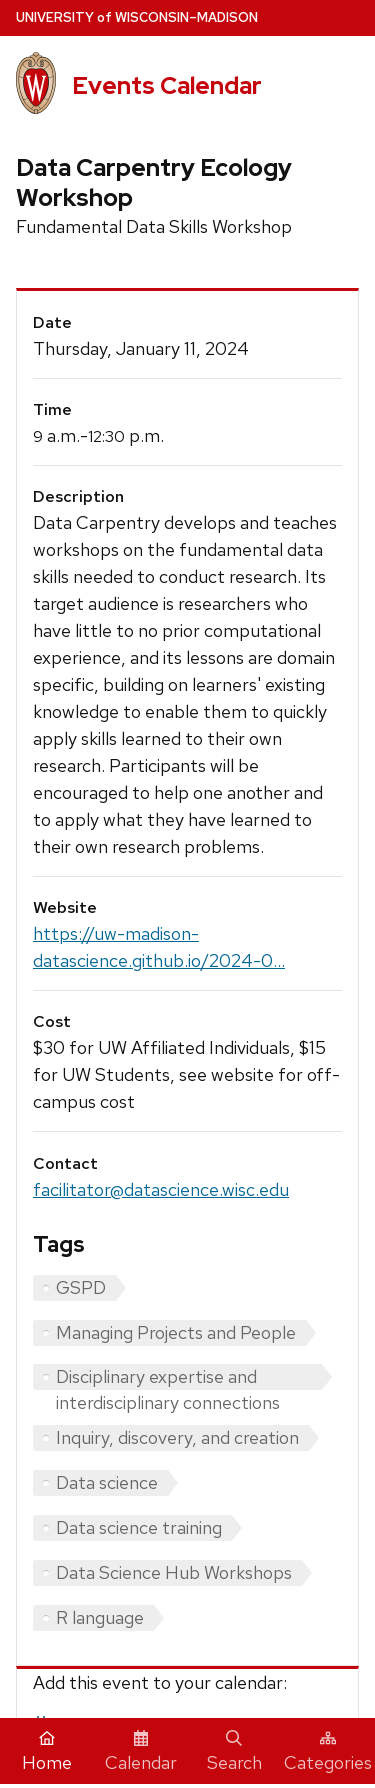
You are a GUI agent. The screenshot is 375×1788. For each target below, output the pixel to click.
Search (234, 1752)
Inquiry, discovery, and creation (177, 1437)
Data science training (139, 1527)
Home (47, 1752)
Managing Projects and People (176, 1332)
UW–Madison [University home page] (137, 17)
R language (100, 1617)
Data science (107, 1482)
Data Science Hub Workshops (174, 1572)
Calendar (141, 1752)
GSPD (81, 1287)
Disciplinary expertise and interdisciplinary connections (168, 1377)
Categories (328, 1752)
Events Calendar (167, 85)
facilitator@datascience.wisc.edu (161, 1189)
